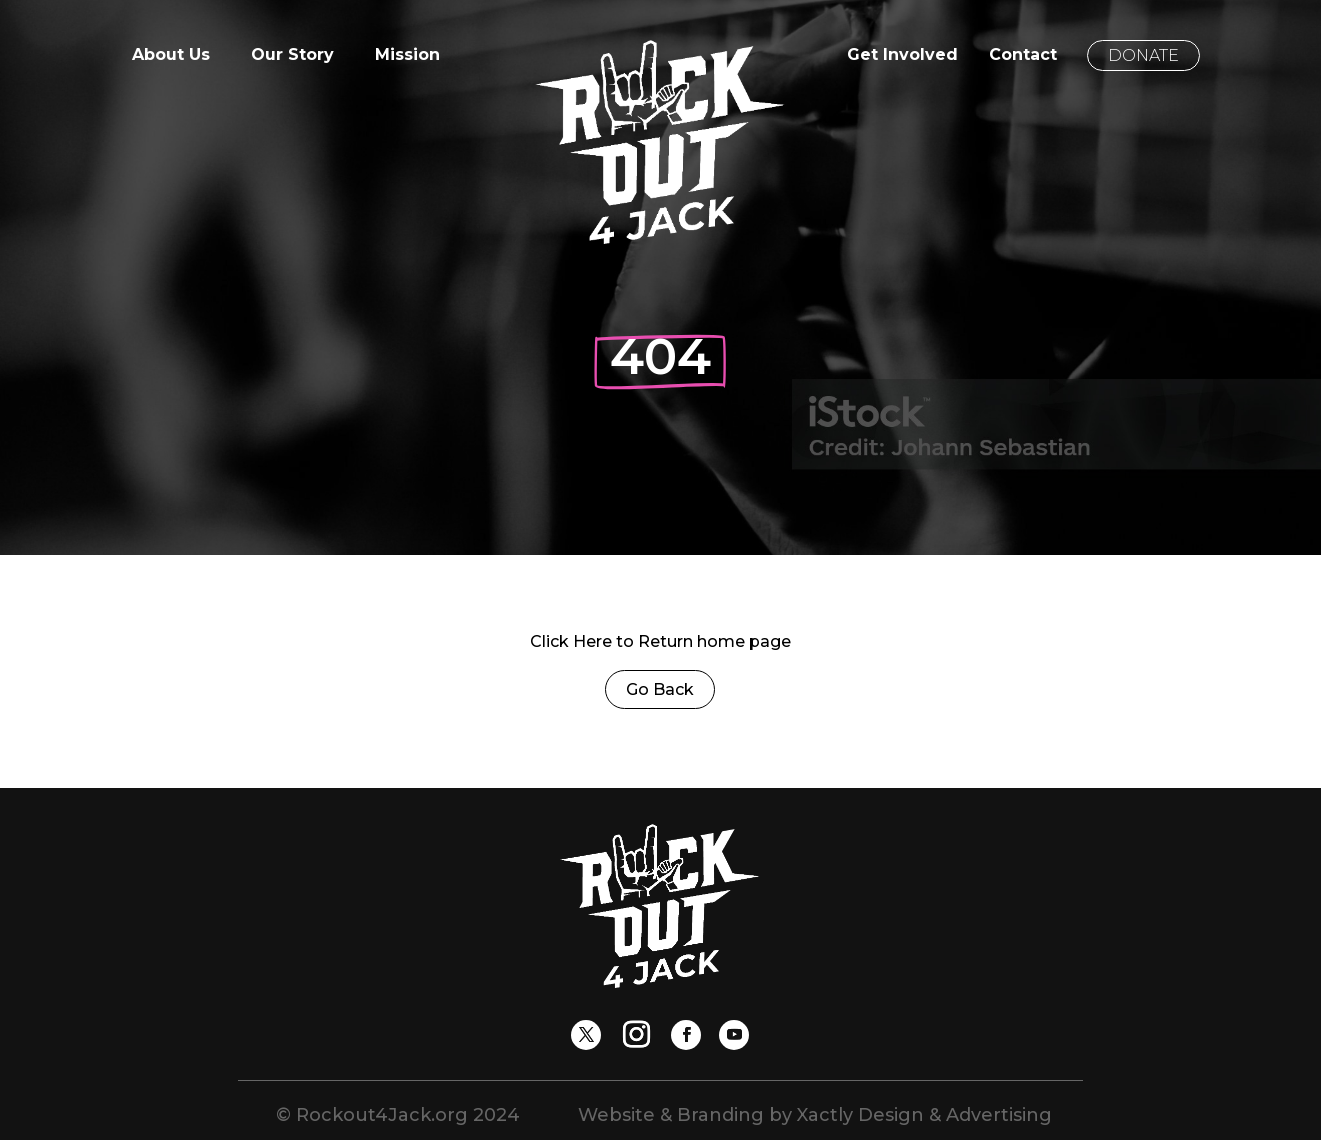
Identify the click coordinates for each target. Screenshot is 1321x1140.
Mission (407, 56)
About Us (171, 56)
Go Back (660, 689)
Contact (1023, 56)
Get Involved (902, 56)
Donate (1143, 55)
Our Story (292, 56)
